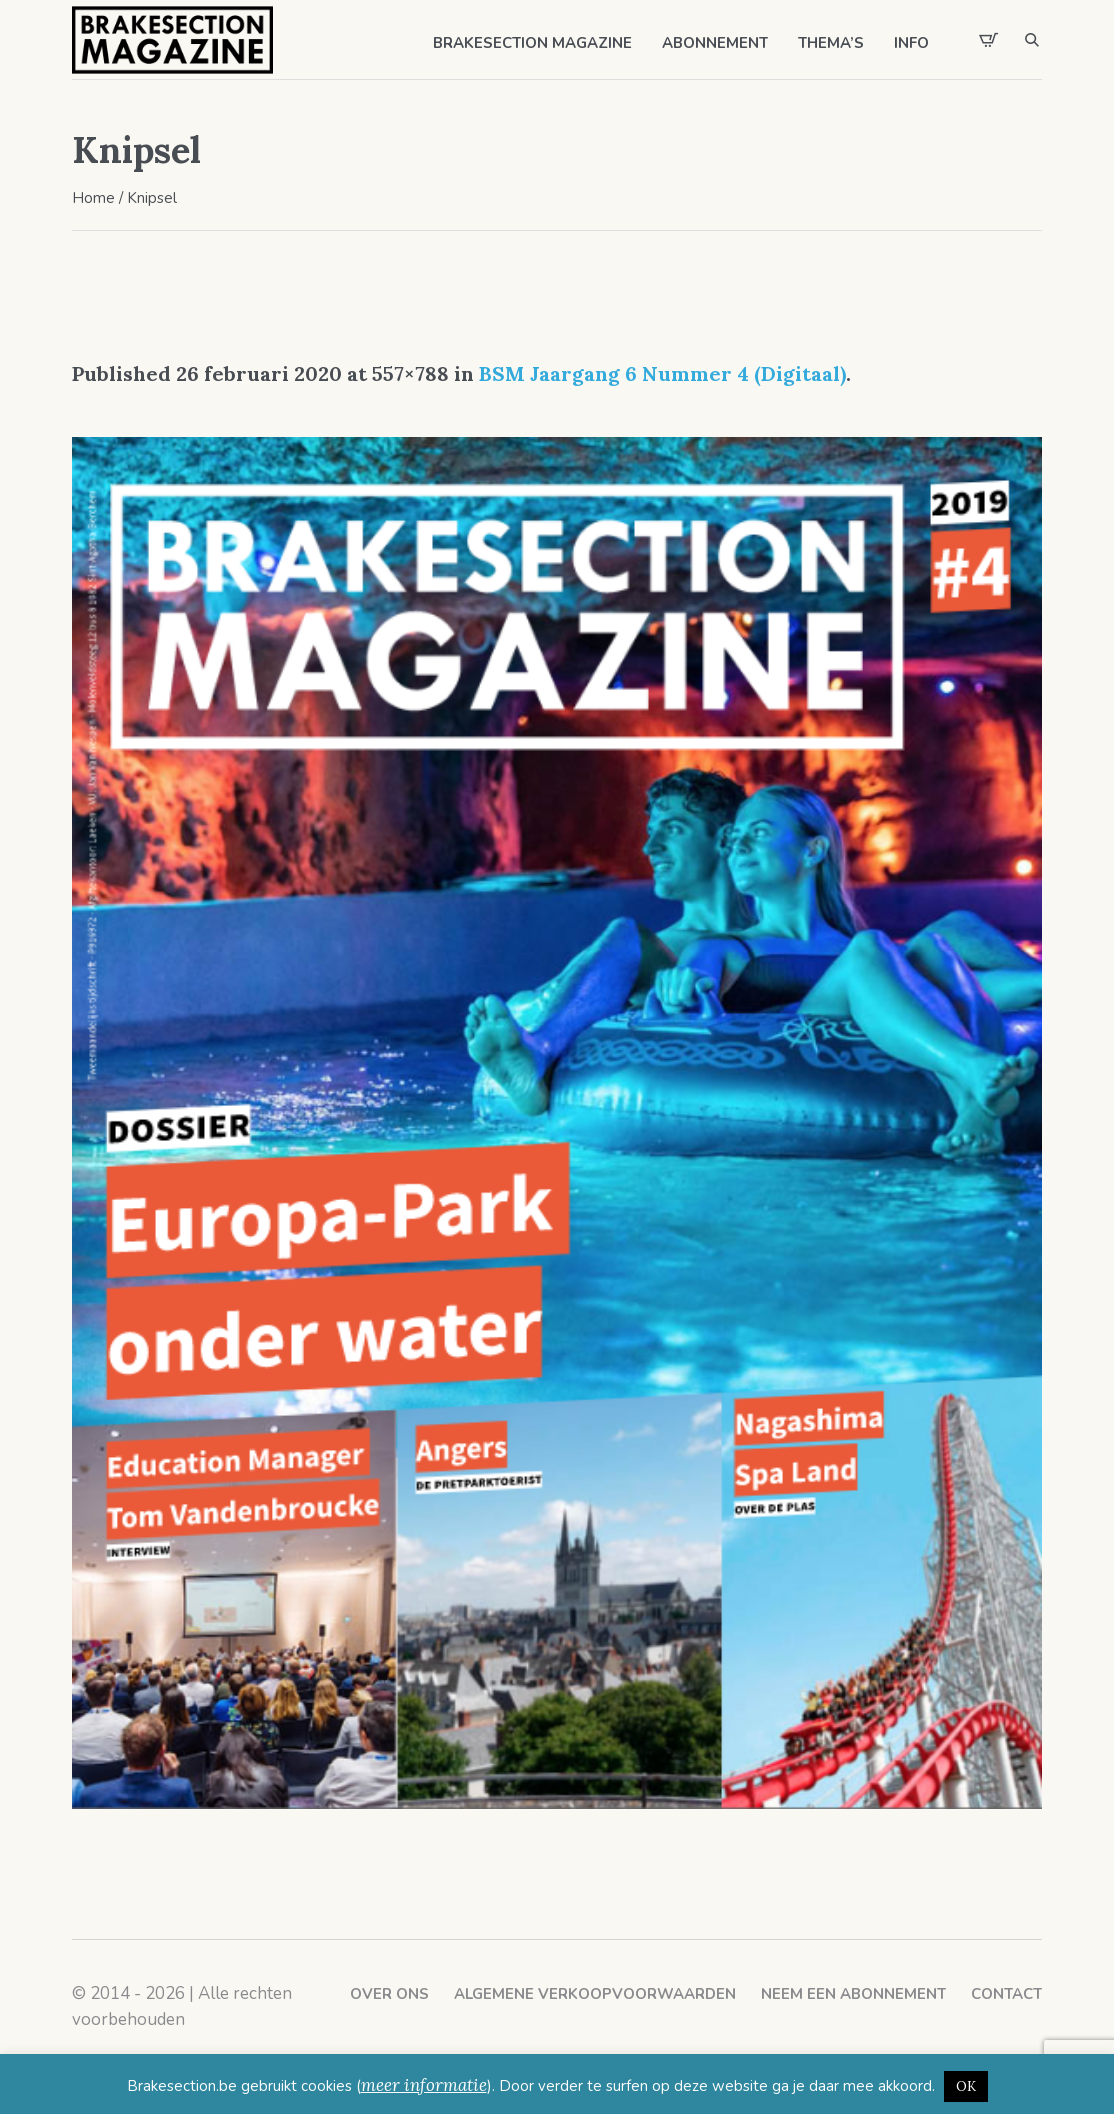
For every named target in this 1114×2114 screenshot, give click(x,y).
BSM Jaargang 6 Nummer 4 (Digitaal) (662, 373)
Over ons (389, 1994)
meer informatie (424, 2085)
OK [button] (966, 2086)
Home (93, 198)
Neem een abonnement (853, 1994)
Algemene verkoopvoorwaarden (595, 1994)
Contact (1006, 1994)
